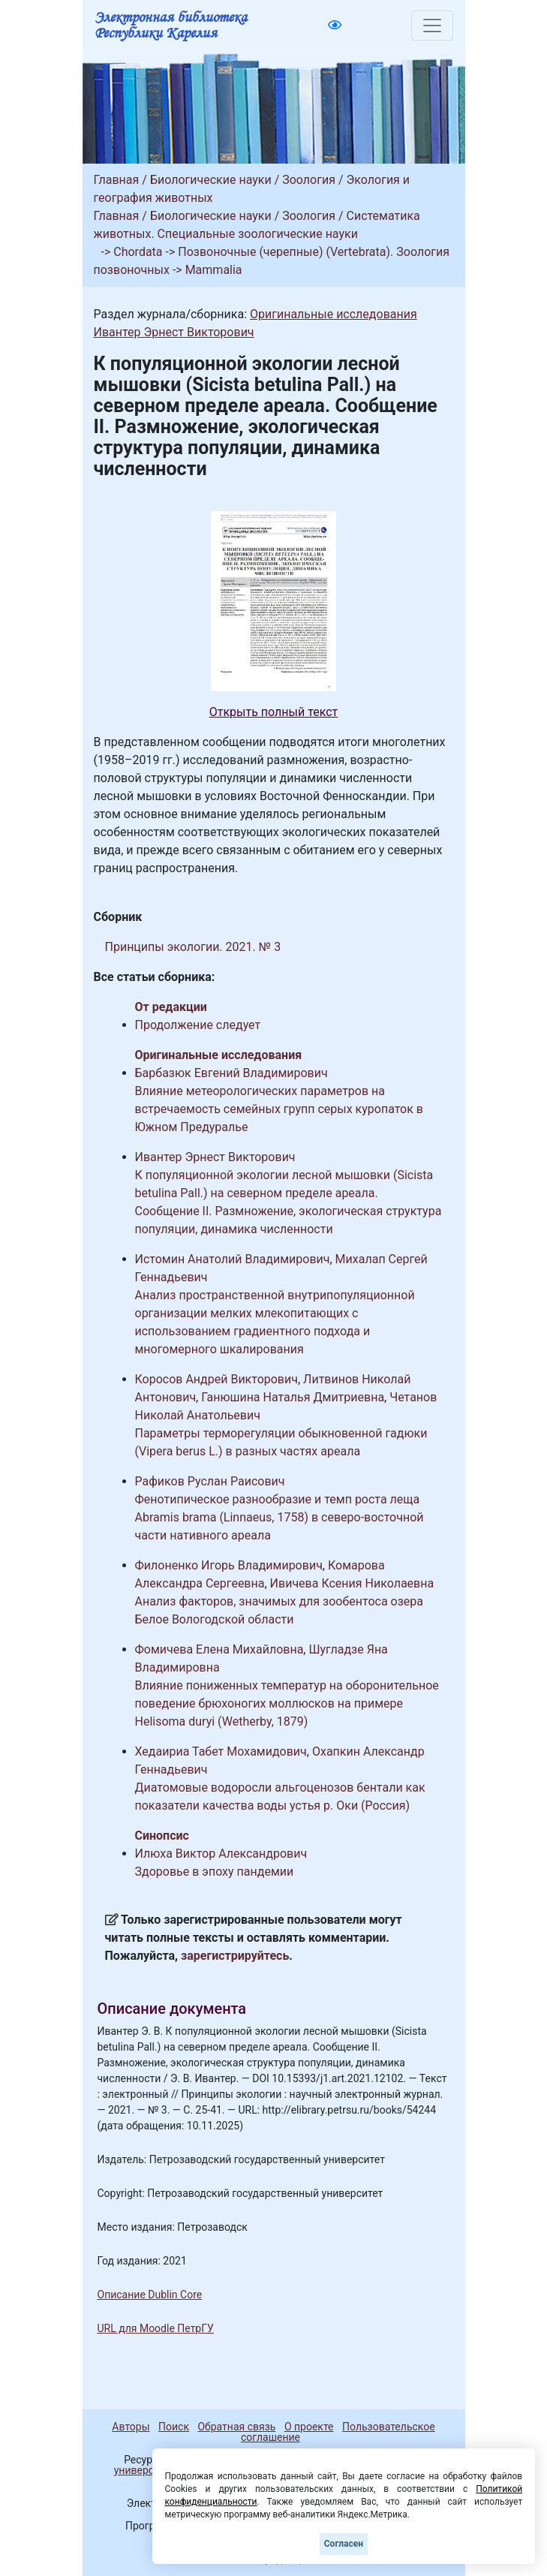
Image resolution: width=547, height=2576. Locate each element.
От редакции (171, 1007)
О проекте (309, 2427)
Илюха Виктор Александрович (221, 1853)
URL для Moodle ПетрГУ (156, 2328)
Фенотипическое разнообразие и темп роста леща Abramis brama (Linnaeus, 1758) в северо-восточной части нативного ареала (279, 1517)
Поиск (173, 2427)
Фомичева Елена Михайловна (219, 1649)
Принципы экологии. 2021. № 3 (193, 947)
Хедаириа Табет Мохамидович (221, 1751)
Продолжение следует (198, 1025)
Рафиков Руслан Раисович (210, 1481)
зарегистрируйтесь (235, 1956)
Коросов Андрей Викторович (216, 1379)
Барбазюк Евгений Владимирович (231, 1073)
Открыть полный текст (273, 712)
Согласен (343, 2543)
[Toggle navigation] (432, 26)
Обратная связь (236, 2427)
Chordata (137, 252)
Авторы (130, 2427)
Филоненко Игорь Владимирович (229, 1565)
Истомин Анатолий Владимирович (232, 1259)
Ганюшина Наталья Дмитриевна (292, 1397)
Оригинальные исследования (333, 314)
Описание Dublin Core (150, 2295)
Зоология (308, 180)
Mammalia (213, 270)
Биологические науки (211, 180)
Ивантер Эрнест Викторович (174, 332)
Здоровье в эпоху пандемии (214, 1871)
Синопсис (162, 1835)
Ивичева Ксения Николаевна (352, 1583)
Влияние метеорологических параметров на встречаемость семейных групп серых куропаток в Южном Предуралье (279, 1109)
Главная (117, 180)
